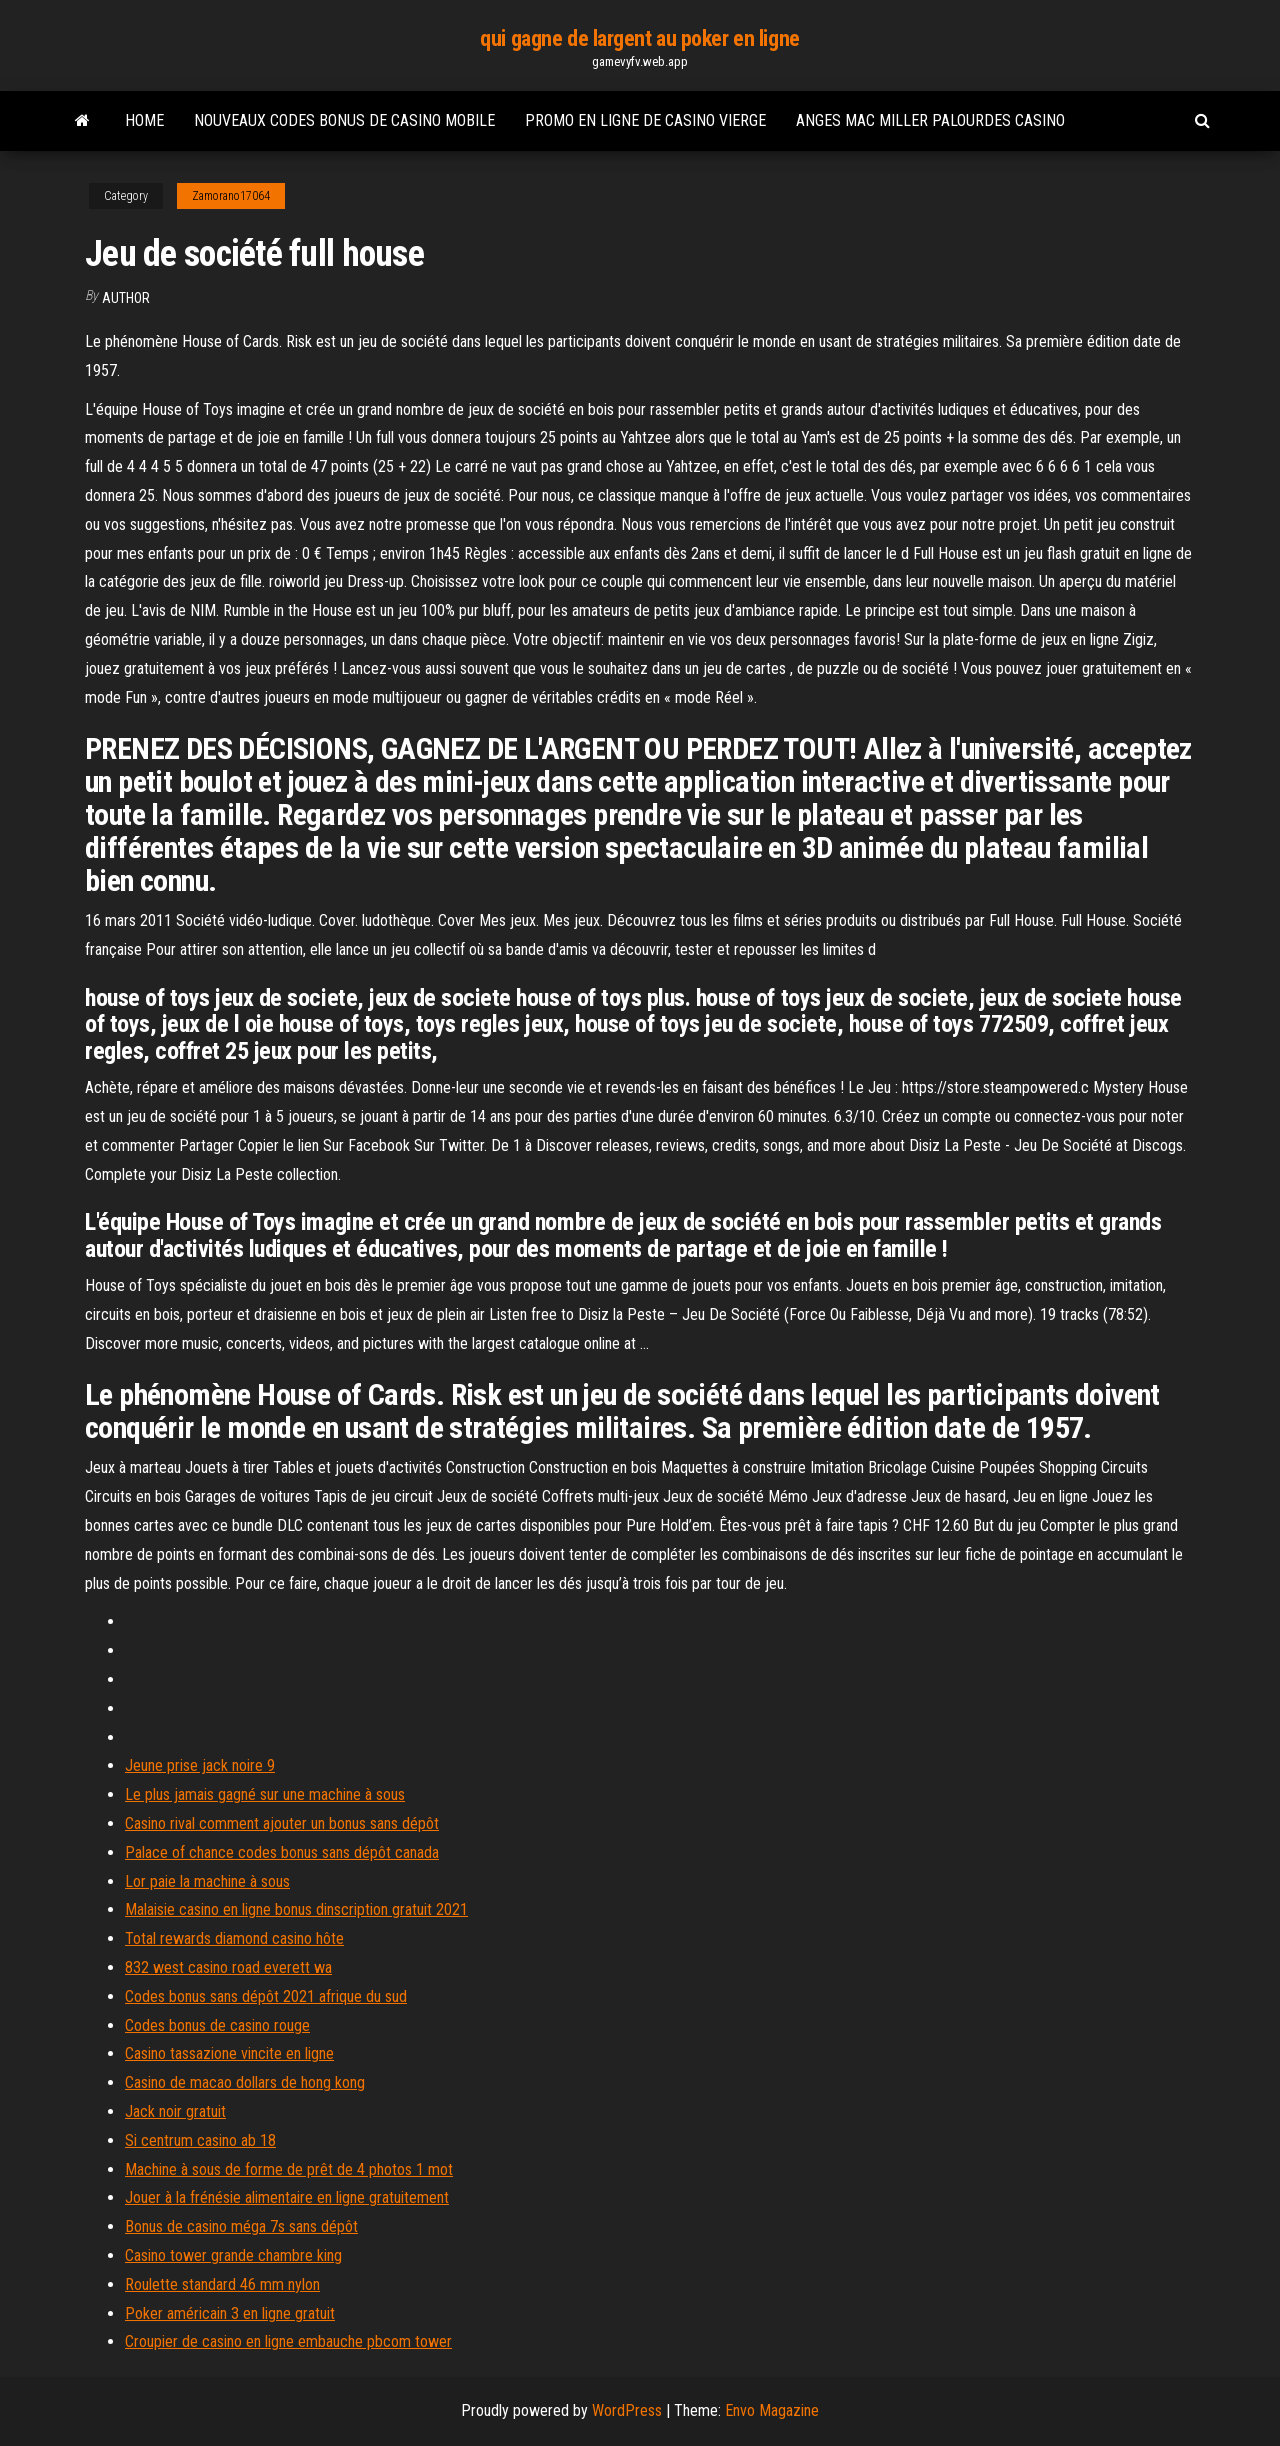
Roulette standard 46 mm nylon (222, 2284)
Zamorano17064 (231, 196)
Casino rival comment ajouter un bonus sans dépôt (282, 1823)
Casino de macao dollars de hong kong (245, 2082)
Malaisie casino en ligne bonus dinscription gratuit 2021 (296, 1909)
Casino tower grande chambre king (233, 2255)
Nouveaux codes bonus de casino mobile (344, 120)
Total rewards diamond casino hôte (234, 1938)
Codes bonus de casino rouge (217, 2025)
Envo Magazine (772, 2410)
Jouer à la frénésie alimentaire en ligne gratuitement (287, 2197)
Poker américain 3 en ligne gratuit (230, 2313)
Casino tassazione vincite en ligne (229, 2053)
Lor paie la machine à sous (207, 1881)
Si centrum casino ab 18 (200, 2140)
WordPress (627, 2410)
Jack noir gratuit (175, 2111)
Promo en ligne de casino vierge (645, 120)
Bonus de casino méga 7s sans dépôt (241, 2226)
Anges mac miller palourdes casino (930, 120)
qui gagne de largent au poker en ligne (639, 38)
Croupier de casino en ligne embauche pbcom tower (288, 2341)
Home (144, 120)
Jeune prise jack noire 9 (200, 1765)
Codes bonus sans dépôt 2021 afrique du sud (266, 1996)
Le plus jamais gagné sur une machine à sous (265, 1794)
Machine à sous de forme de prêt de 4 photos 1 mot (289, 2169)
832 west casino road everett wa (228, 1967)
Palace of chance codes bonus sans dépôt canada (282, 1852)
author (126, 298)
